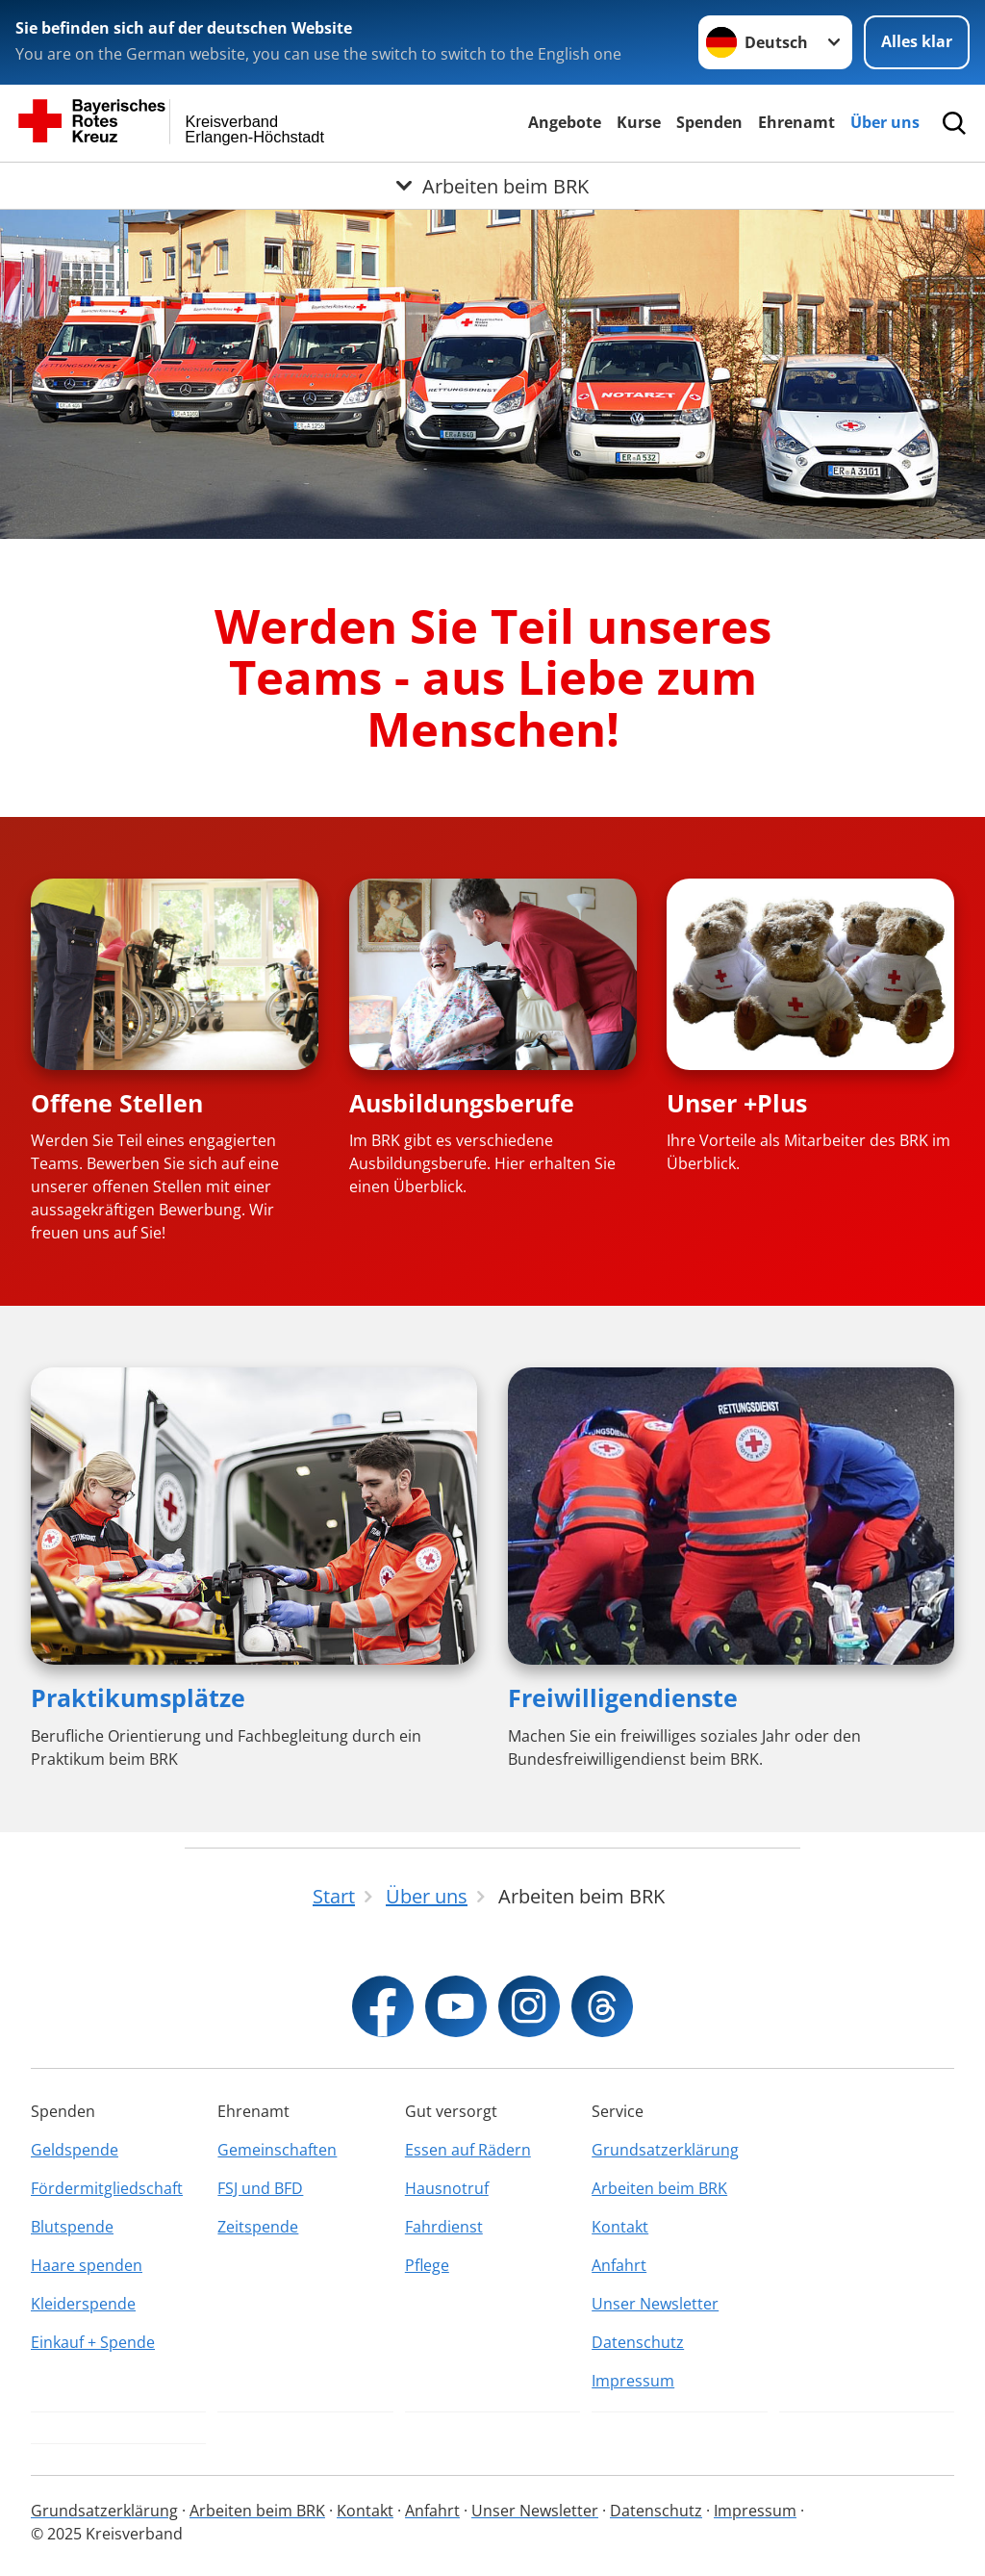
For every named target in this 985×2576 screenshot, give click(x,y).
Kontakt (620, 2226)
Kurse (639, 122)
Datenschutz (638, 2342)
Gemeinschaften (277, 2149)
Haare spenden (86, 2265)
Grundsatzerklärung (665, 2149)
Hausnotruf (447, 2188)
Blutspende (72, 2226)
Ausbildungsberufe (461, 1102)
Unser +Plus (737, 1102)
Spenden (709, 122)
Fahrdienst (444, 2226)
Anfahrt (619, 2265)
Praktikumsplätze (138, 1697)
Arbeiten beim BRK (659, 2188)
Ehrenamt (796, 122)
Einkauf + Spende (93, 2342)
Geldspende (74, 2149)
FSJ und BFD (260, 2188)
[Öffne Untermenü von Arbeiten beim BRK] (492, 186)
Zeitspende (257, 2226)
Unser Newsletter (655, 2303)
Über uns (885, 122)
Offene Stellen (117, 1102)
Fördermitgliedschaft (107, 2188)
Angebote (564, 122)
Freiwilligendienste (623, 1697)
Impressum (633, 2380)
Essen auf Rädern (468, 2149)
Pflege (427, 2265)
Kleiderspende (83, 2303)
